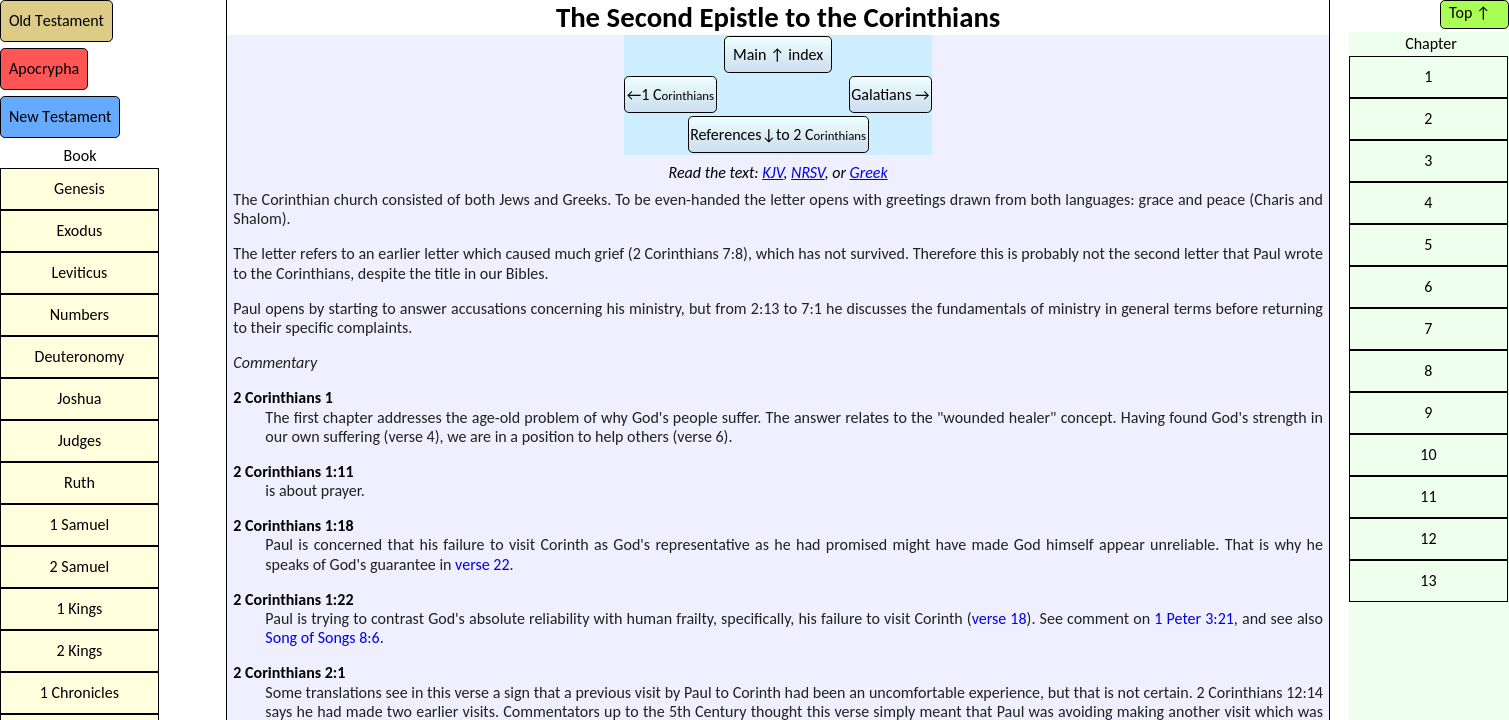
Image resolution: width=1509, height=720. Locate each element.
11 (1428, 496)
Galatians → (890, 94)
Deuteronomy (80, 356)
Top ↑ (1469, 12)
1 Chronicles (79, 692)
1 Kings (79, 608)
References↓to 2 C (778, 134)
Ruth (79, 482)
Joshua (79, 398)
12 (1428, 538)
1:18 (339, 525)
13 (1428, 580)
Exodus (79, 230)
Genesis (79, 188)
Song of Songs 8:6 (322, 637)
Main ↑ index (778, 54)
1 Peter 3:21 (1194, 618)
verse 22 (482, 564)
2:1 (335, 672)
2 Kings (79, 650)
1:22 (339, 599)
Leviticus (79, 272)
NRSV (808, 172)
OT (56, 20)
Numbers (79, 314)
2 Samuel (80, 566)
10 (1428, 454)
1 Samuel (80, 524)
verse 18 (999, 618)
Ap (44, 68)
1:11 (339, 471)
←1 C (670, 94)
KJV (772, 172)
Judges (80, 440)
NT (60, 116)
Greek (869, 172)
